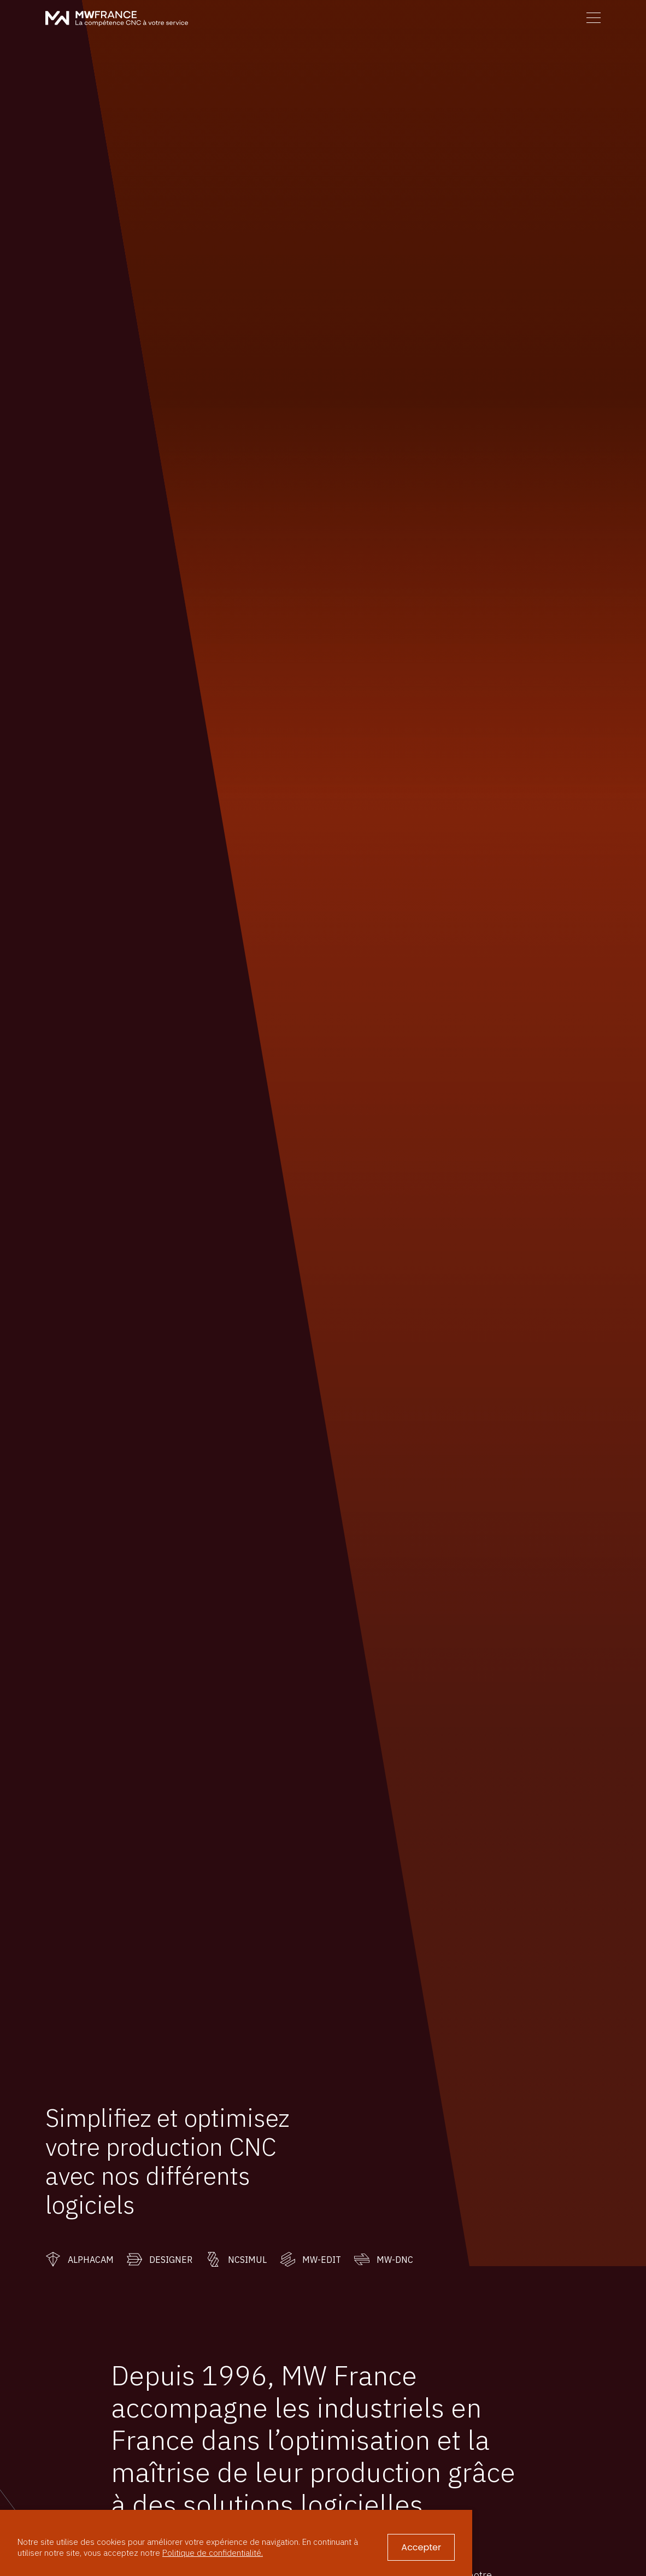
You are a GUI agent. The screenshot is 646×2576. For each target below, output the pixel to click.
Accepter (421, 2547)
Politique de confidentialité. (212, 2552)
